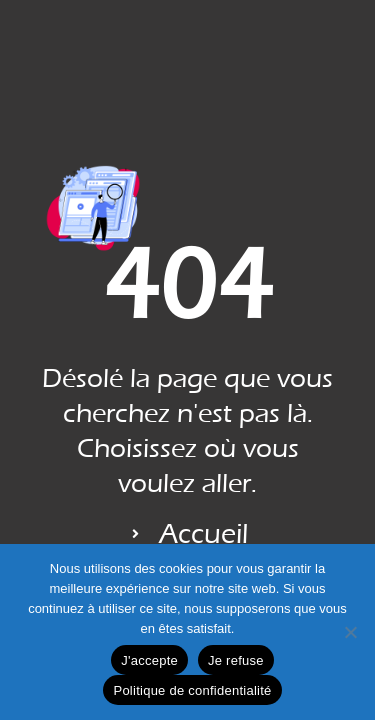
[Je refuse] (350, 632)
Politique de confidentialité (192, 690)
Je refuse (236, 660)
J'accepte (149, 660)
